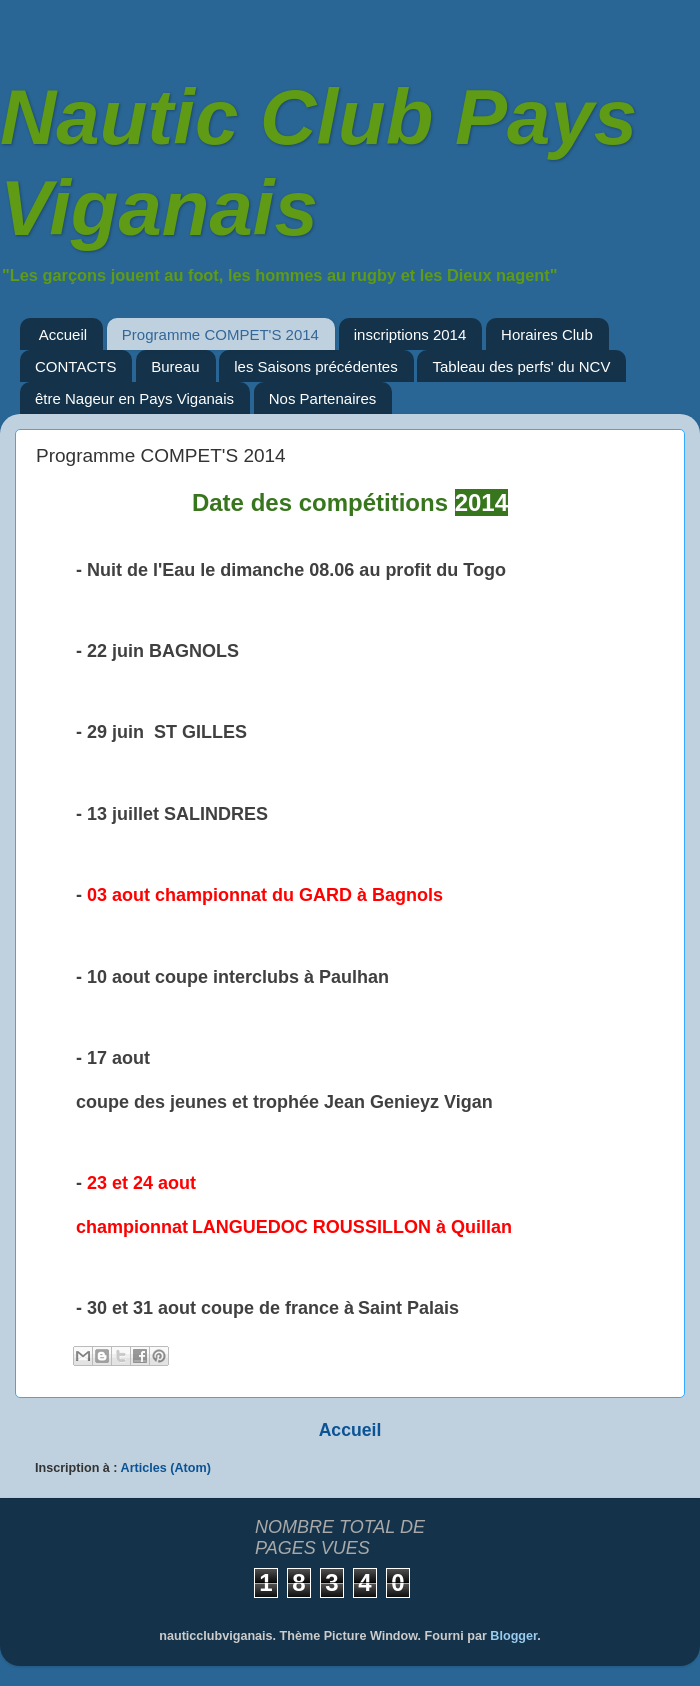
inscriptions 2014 (410, 334)
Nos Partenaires (323, 398)
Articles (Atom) (166, 1468)
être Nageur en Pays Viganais (134, 398)
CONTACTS (75, 366)
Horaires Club (547, 334)
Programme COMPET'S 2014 (220, 334)
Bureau (175, 366)
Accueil (63, 334)
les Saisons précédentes (315, 366)
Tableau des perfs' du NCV (521, 366)
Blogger (513, 1636)
